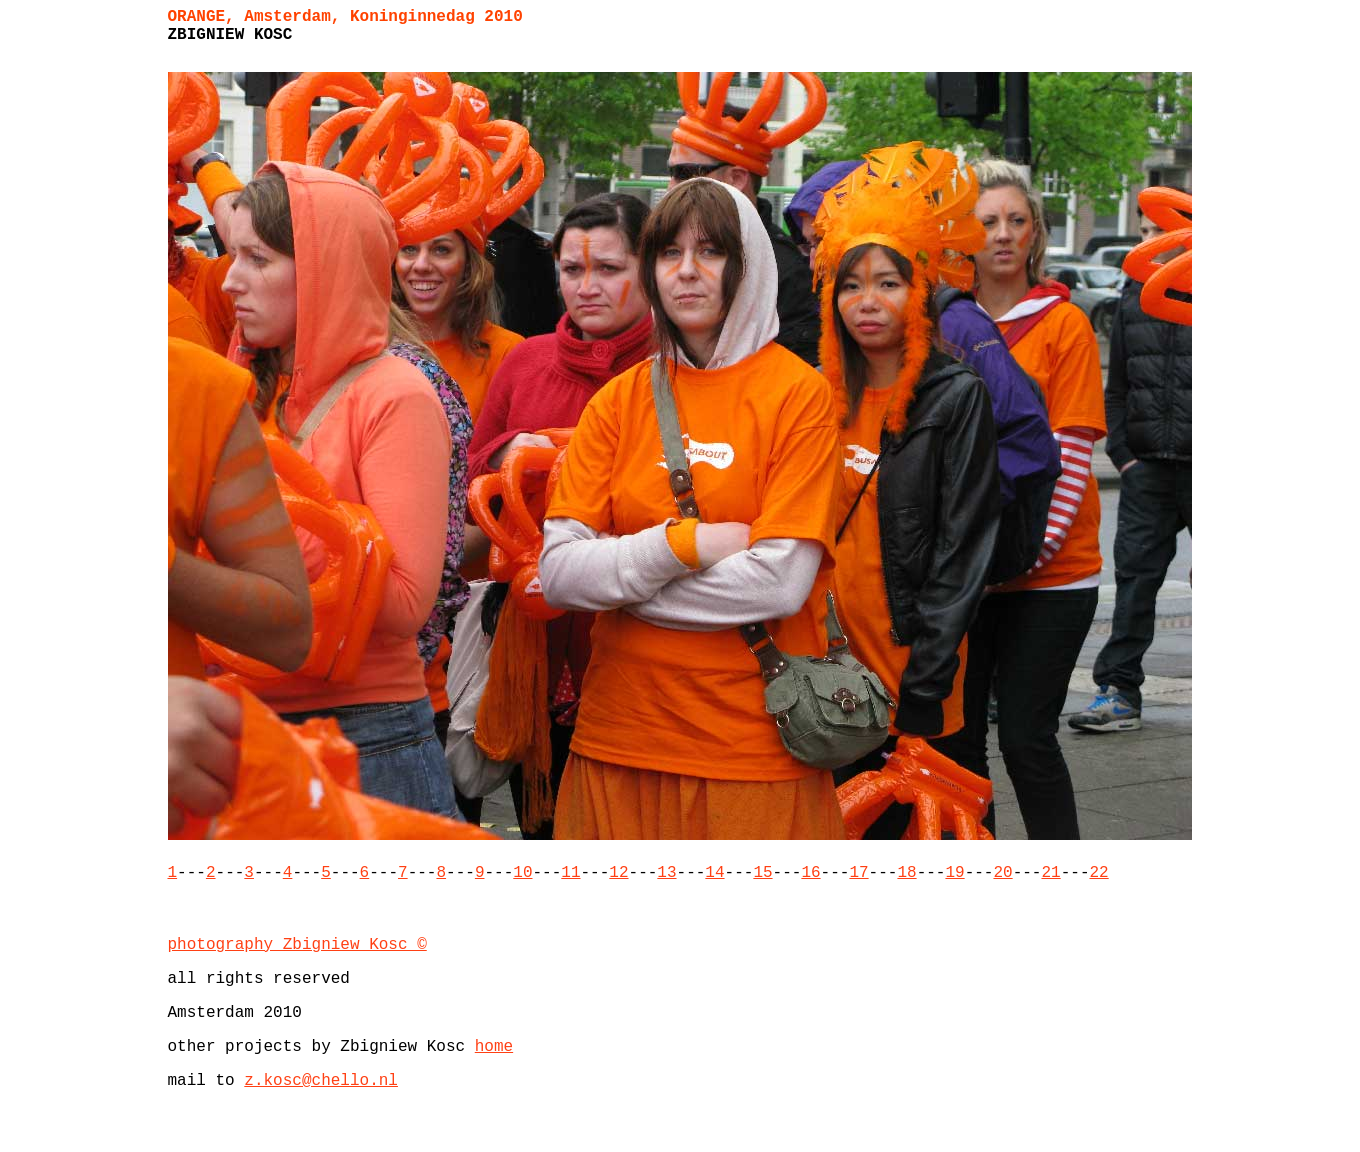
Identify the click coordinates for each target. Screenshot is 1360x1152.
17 (858, 873)
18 (906, 873)
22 (1098, 873)
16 (810, 873)
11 (570, 873)
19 (954, 873)
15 (762, 873)
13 (666, 873)
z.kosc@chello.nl (321, 1081)
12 (618, 873)
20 (1002, 873)
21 (1050, 873)
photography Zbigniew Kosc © (297, 945)
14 (714, 873)
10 (522, 873)
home (494, 1047)
